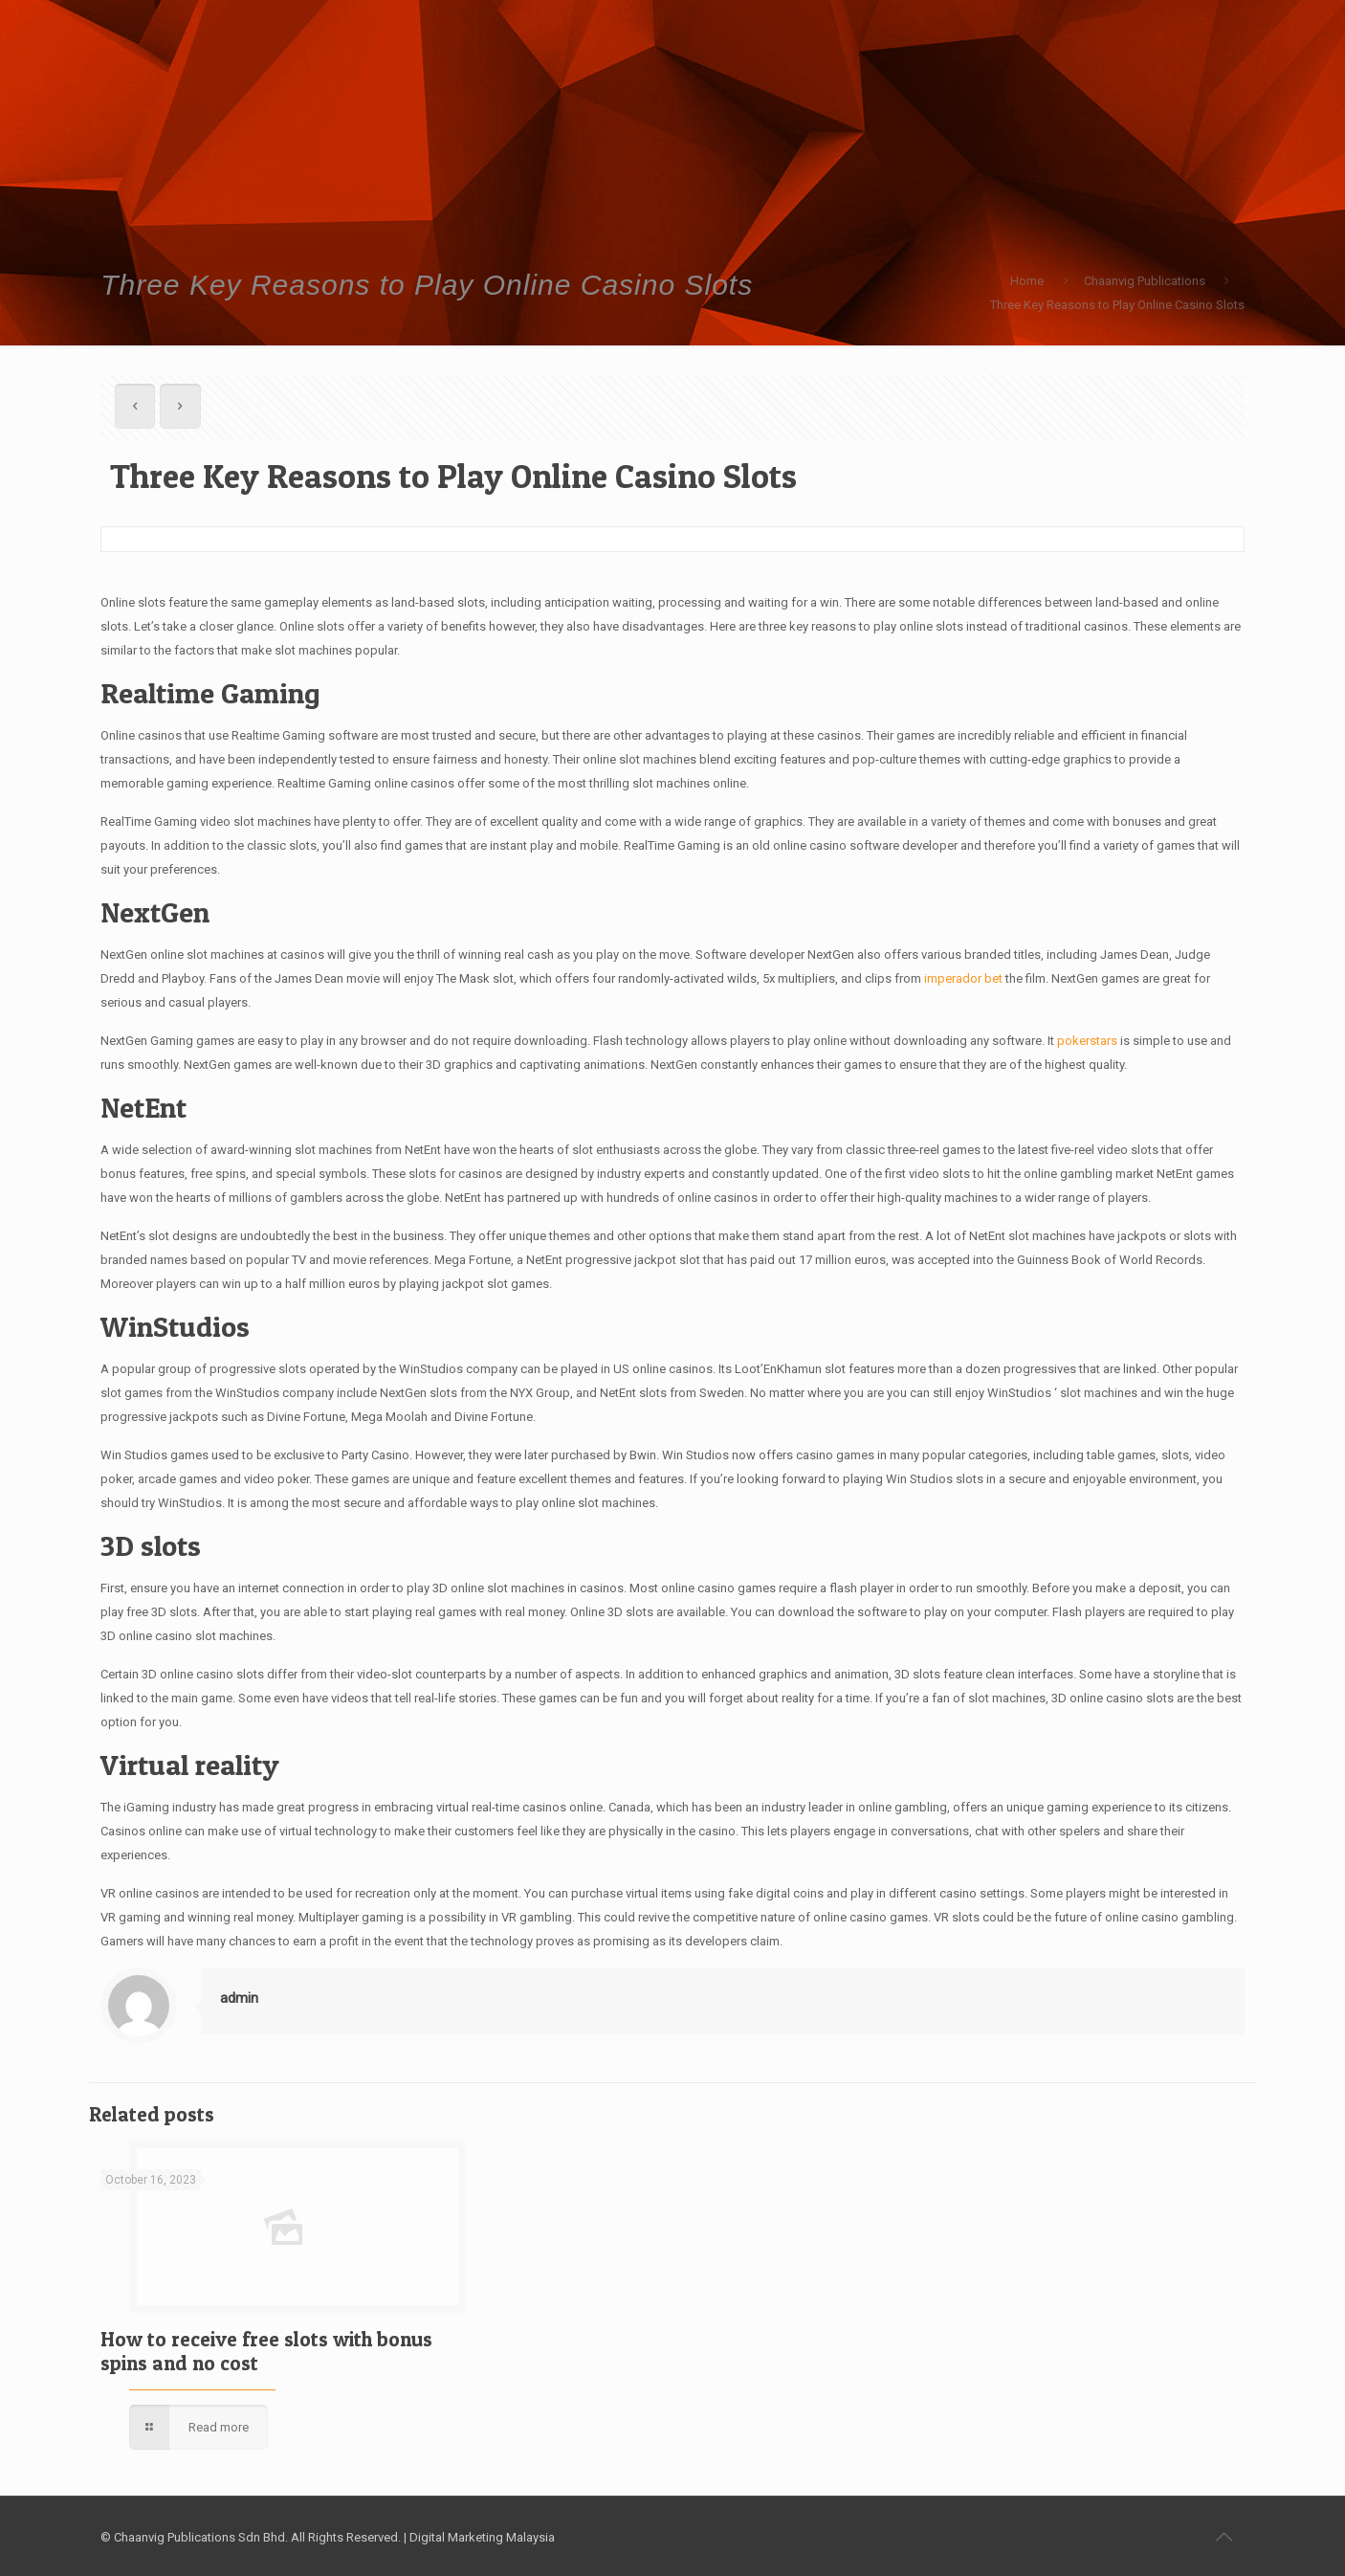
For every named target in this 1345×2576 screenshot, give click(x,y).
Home (1027, 281)
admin (239, 1998)
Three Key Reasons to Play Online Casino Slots (1117, 305)
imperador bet (963, 978)
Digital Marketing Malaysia (482, 2537)
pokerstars (1087, 1040)
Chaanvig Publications (1144, 281)
